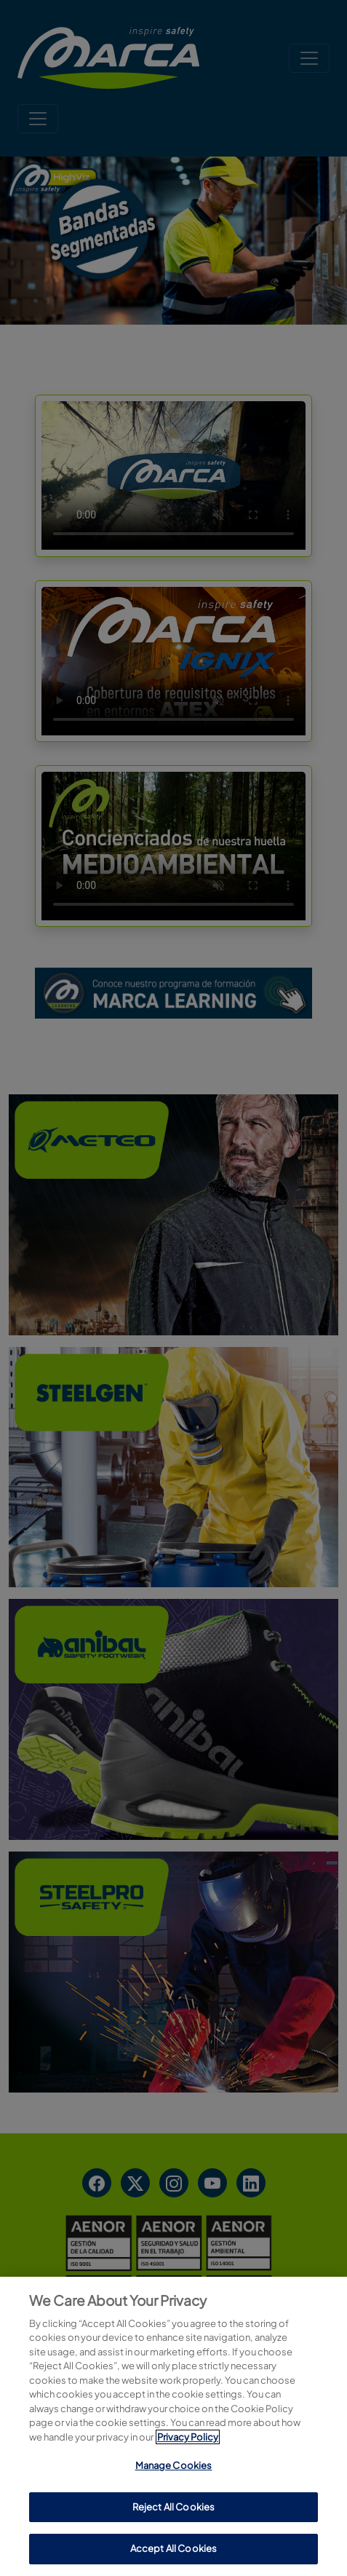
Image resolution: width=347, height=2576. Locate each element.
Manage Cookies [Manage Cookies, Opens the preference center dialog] (173, 2465)
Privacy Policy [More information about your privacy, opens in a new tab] (187, 2437)
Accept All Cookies (173, 2548)
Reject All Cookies (173, 2507)
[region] (173, 2426)
